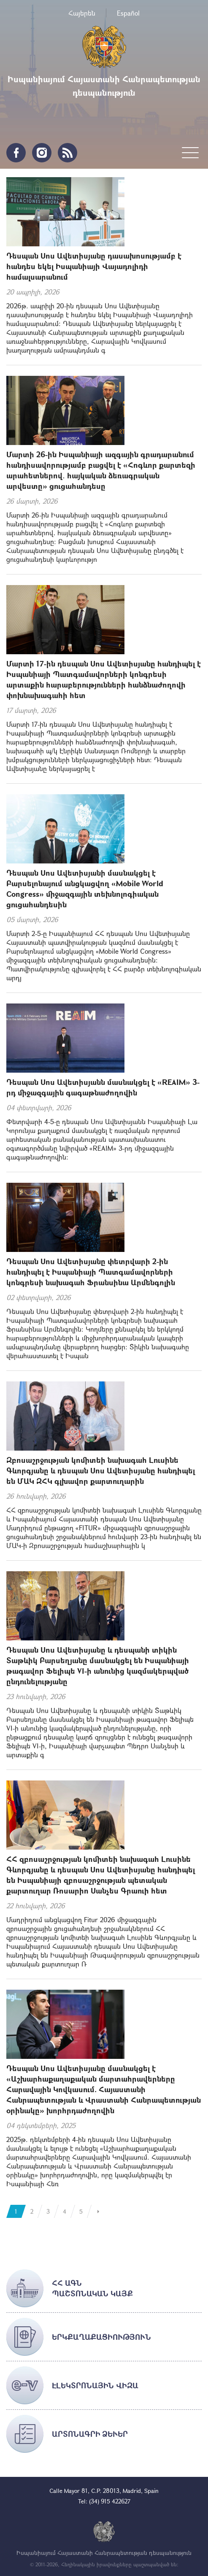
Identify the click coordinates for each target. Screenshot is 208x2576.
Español (128, 12)
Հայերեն (81, 12)
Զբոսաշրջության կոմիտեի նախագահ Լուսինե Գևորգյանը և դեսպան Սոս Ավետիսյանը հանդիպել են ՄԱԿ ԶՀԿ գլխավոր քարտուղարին (100, 1470)
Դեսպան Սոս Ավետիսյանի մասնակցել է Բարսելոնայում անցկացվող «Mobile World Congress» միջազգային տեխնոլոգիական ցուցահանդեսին (84, 888)
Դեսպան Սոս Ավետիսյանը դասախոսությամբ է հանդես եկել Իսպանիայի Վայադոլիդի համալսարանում (93, 266)
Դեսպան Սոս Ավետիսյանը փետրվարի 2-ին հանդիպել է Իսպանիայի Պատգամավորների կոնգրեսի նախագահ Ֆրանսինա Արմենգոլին (90, 1271)
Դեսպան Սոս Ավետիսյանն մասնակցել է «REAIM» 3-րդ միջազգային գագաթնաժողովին (103, 1087)
